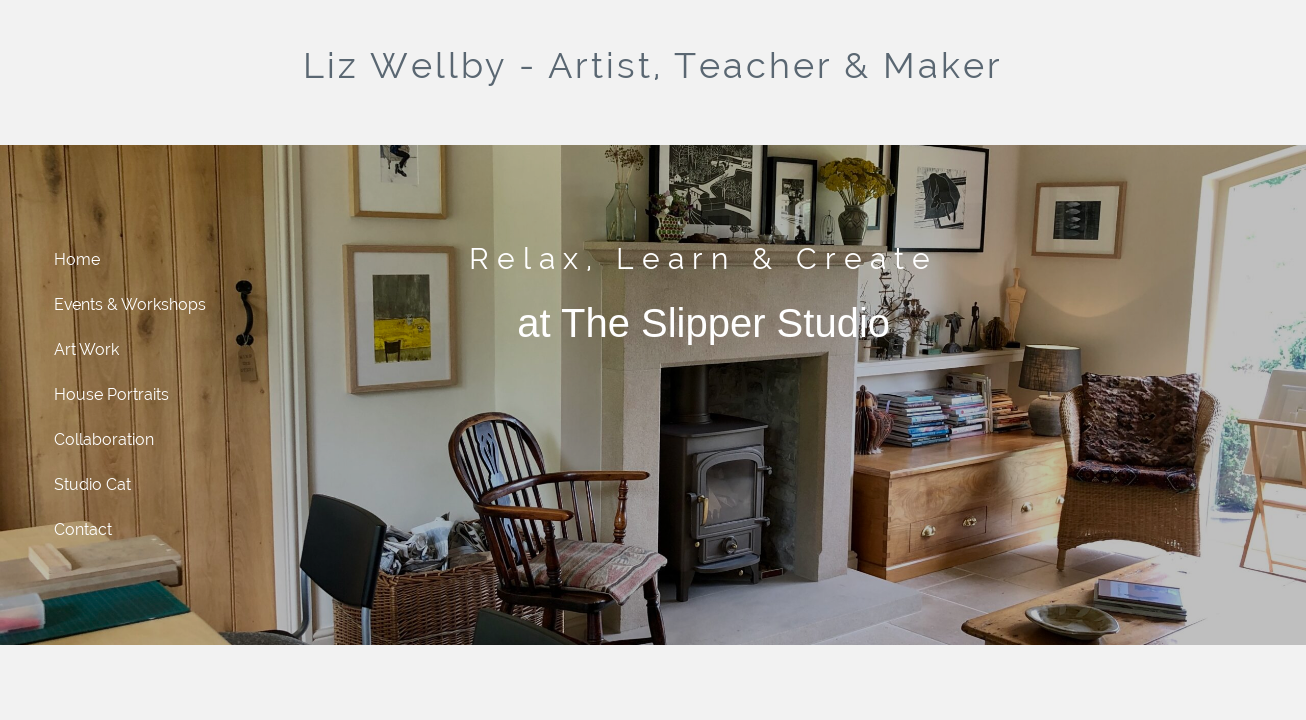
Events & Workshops (130, 304)
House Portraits (111, 394)
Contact (83, 529)
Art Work (86, 349)
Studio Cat (92, 484)
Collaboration (104, 439)
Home (77, 259)
